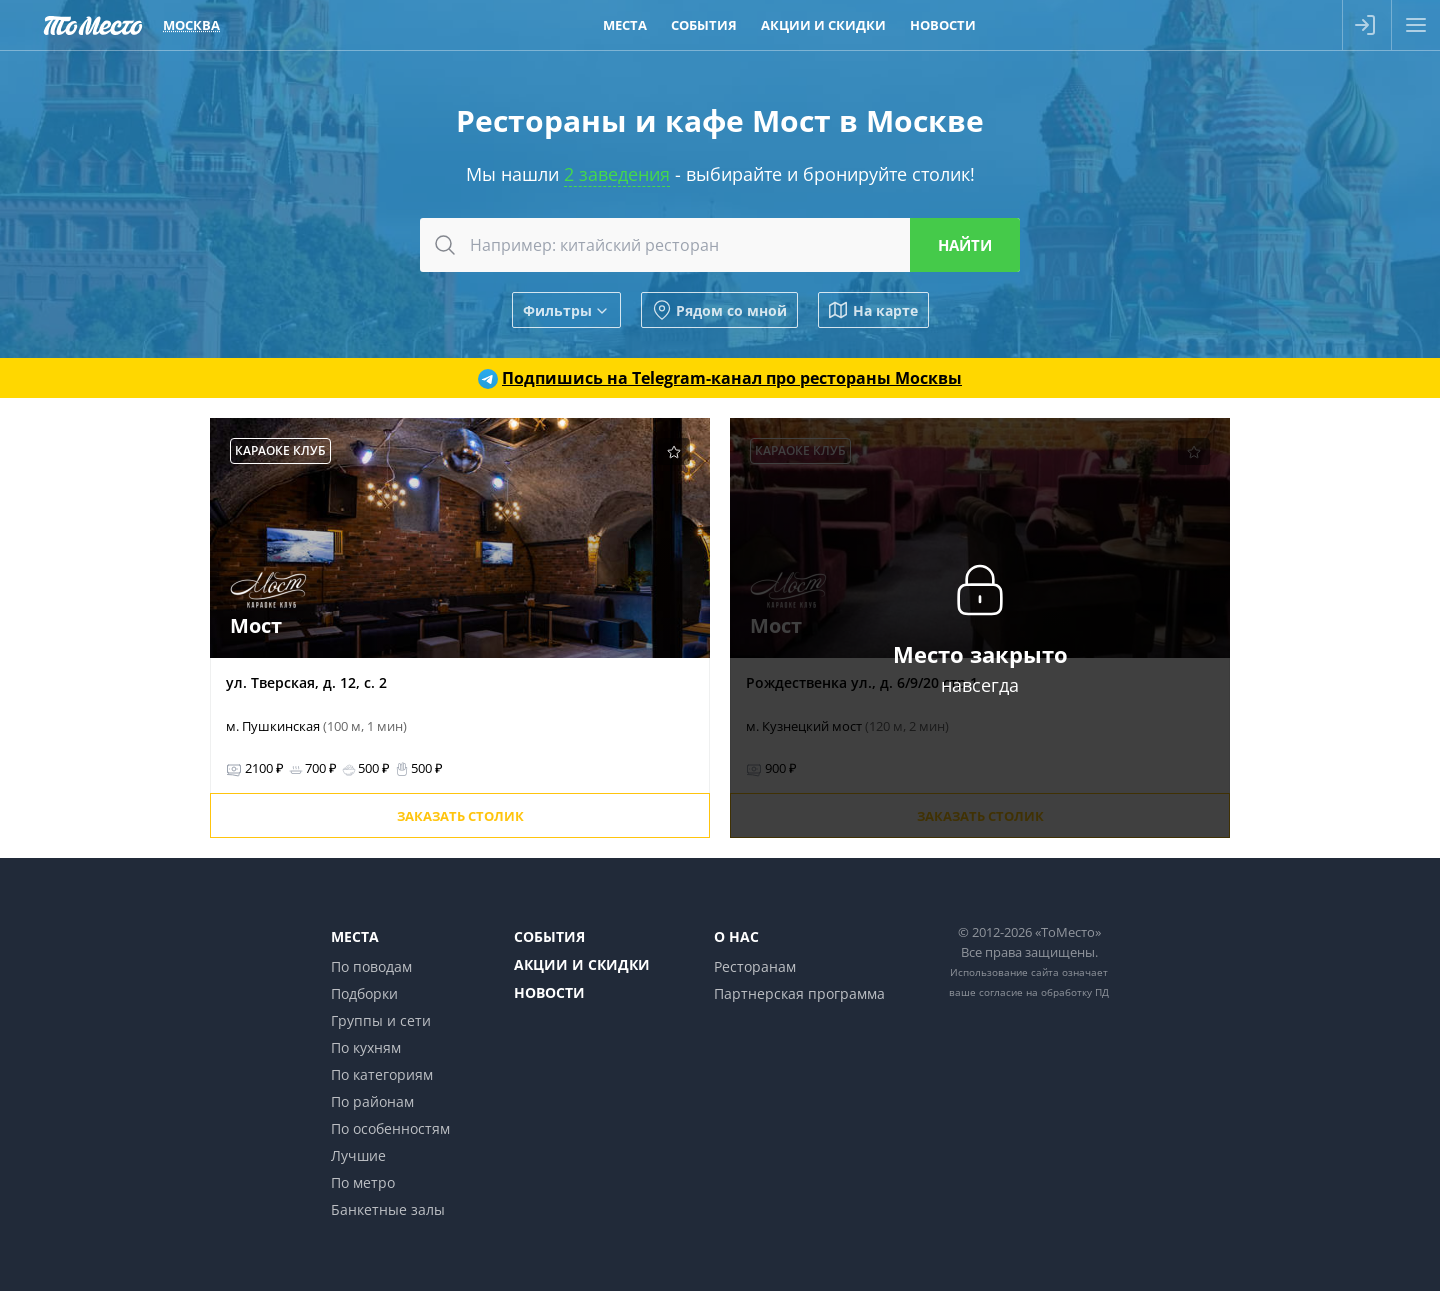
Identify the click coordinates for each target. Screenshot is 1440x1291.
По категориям (382, 1074)
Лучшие (358, 1155)
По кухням (366, 1047)
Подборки (364, 993)
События (549, 936)
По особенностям (390, 1128)
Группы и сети (381, 1020)
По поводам (371, 966)
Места (355, 936)
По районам (372, 1101)
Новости (549, 992)
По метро (363, 1182)
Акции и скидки (582, 964)
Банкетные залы (388, 1209)
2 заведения (617, 174)
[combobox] (720, 245)
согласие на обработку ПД (1044, 992)
